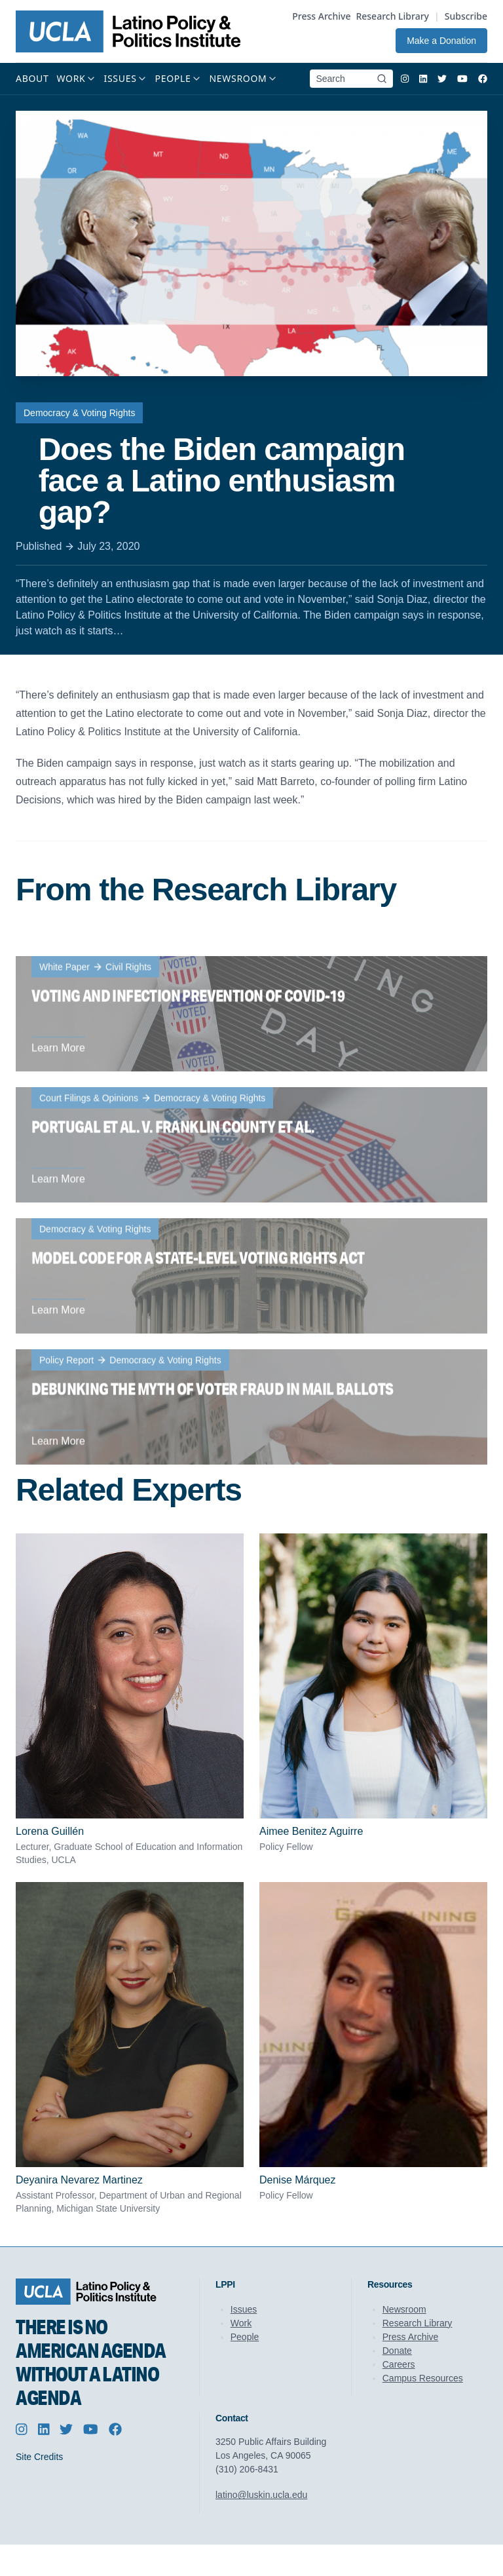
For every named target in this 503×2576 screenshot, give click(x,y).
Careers (398, 2364)
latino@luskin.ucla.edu (261, 2494)
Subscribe (466, 16)
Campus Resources (422, 2378)
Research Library (392, 16)
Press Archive (321, 16)
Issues (244, 2309)
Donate (397, 2350)
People (245, 2337)
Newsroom (404, 2309)
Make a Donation (441, 40)
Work (241, 2323)
